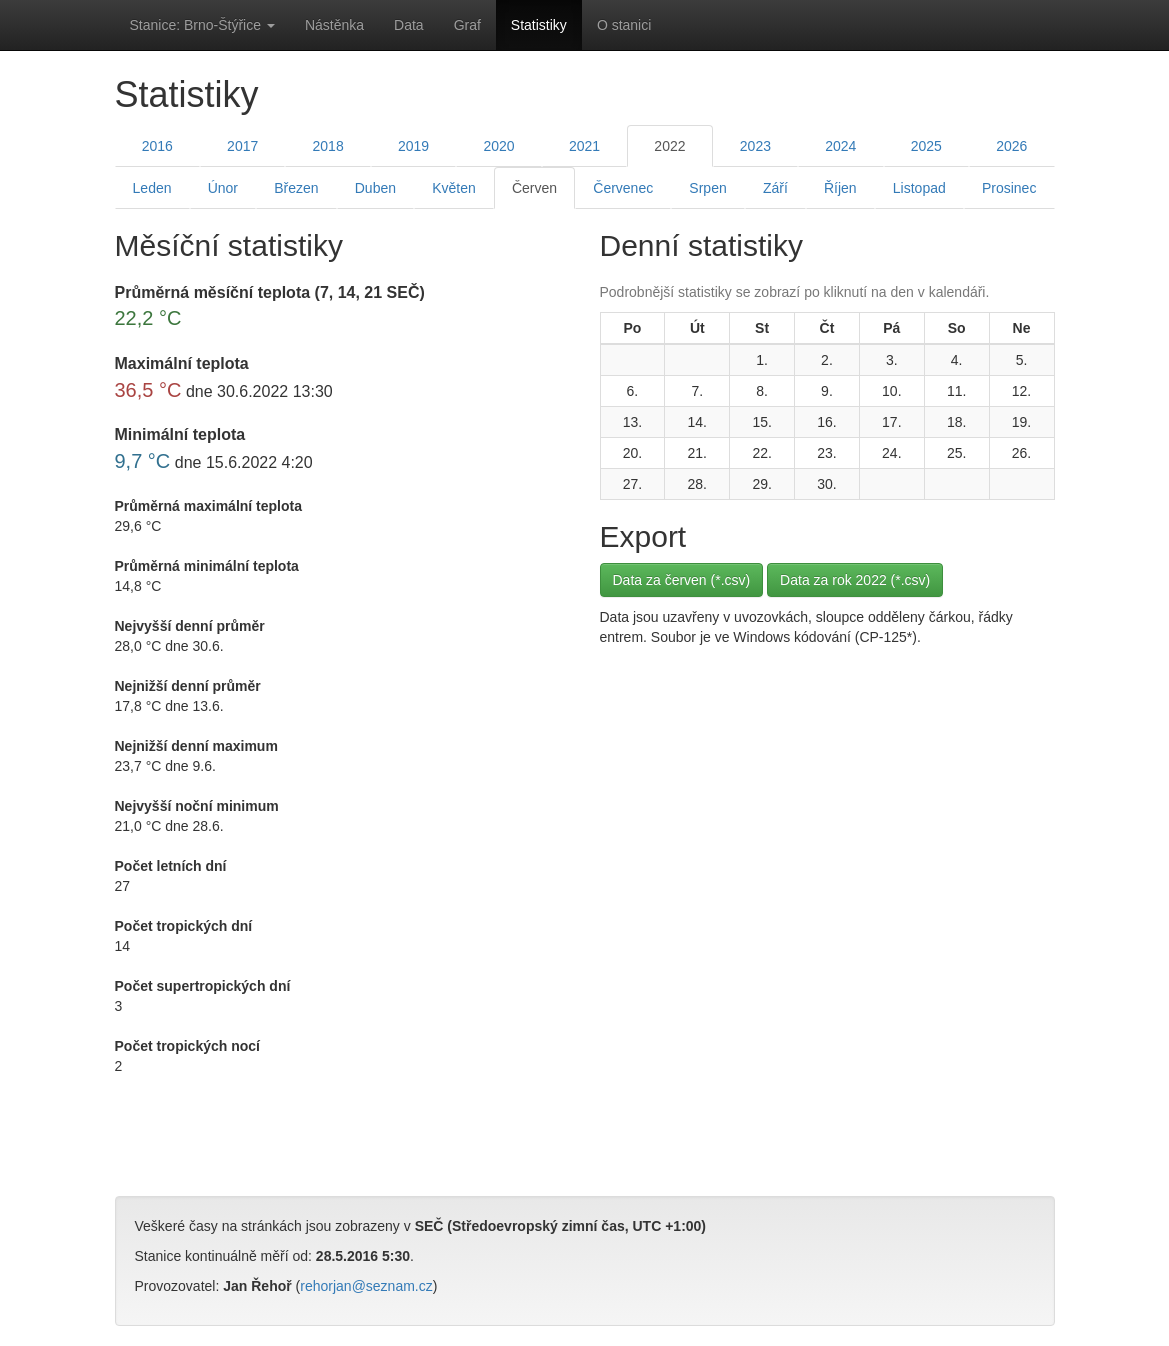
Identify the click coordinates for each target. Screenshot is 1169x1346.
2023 (755, 146)
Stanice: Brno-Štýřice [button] (202, 25)
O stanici (624, 25)
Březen (296, 188)
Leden (152, 188)
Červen (534, 188)
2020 (498, 146)
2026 (1011, 146)
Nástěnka (334, 25)
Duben (375, 188)
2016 (157, 146)
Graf (467, 25)
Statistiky (539, 25)
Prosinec (1009, 188)
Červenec (623, 188)
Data (409, 25)
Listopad (919, 188)
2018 (328, 146)
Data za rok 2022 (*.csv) (855, 580)
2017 (242, 146)
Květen (454, 188)
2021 (584, 146)
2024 (840, 146)
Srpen (707, 188)
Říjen (840, 188)
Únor (223, 188)
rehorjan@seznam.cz (366, 1286)
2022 (669, 146)
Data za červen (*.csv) (682, 580)
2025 (926, 146)
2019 (413, 146)
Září (775, 188)
